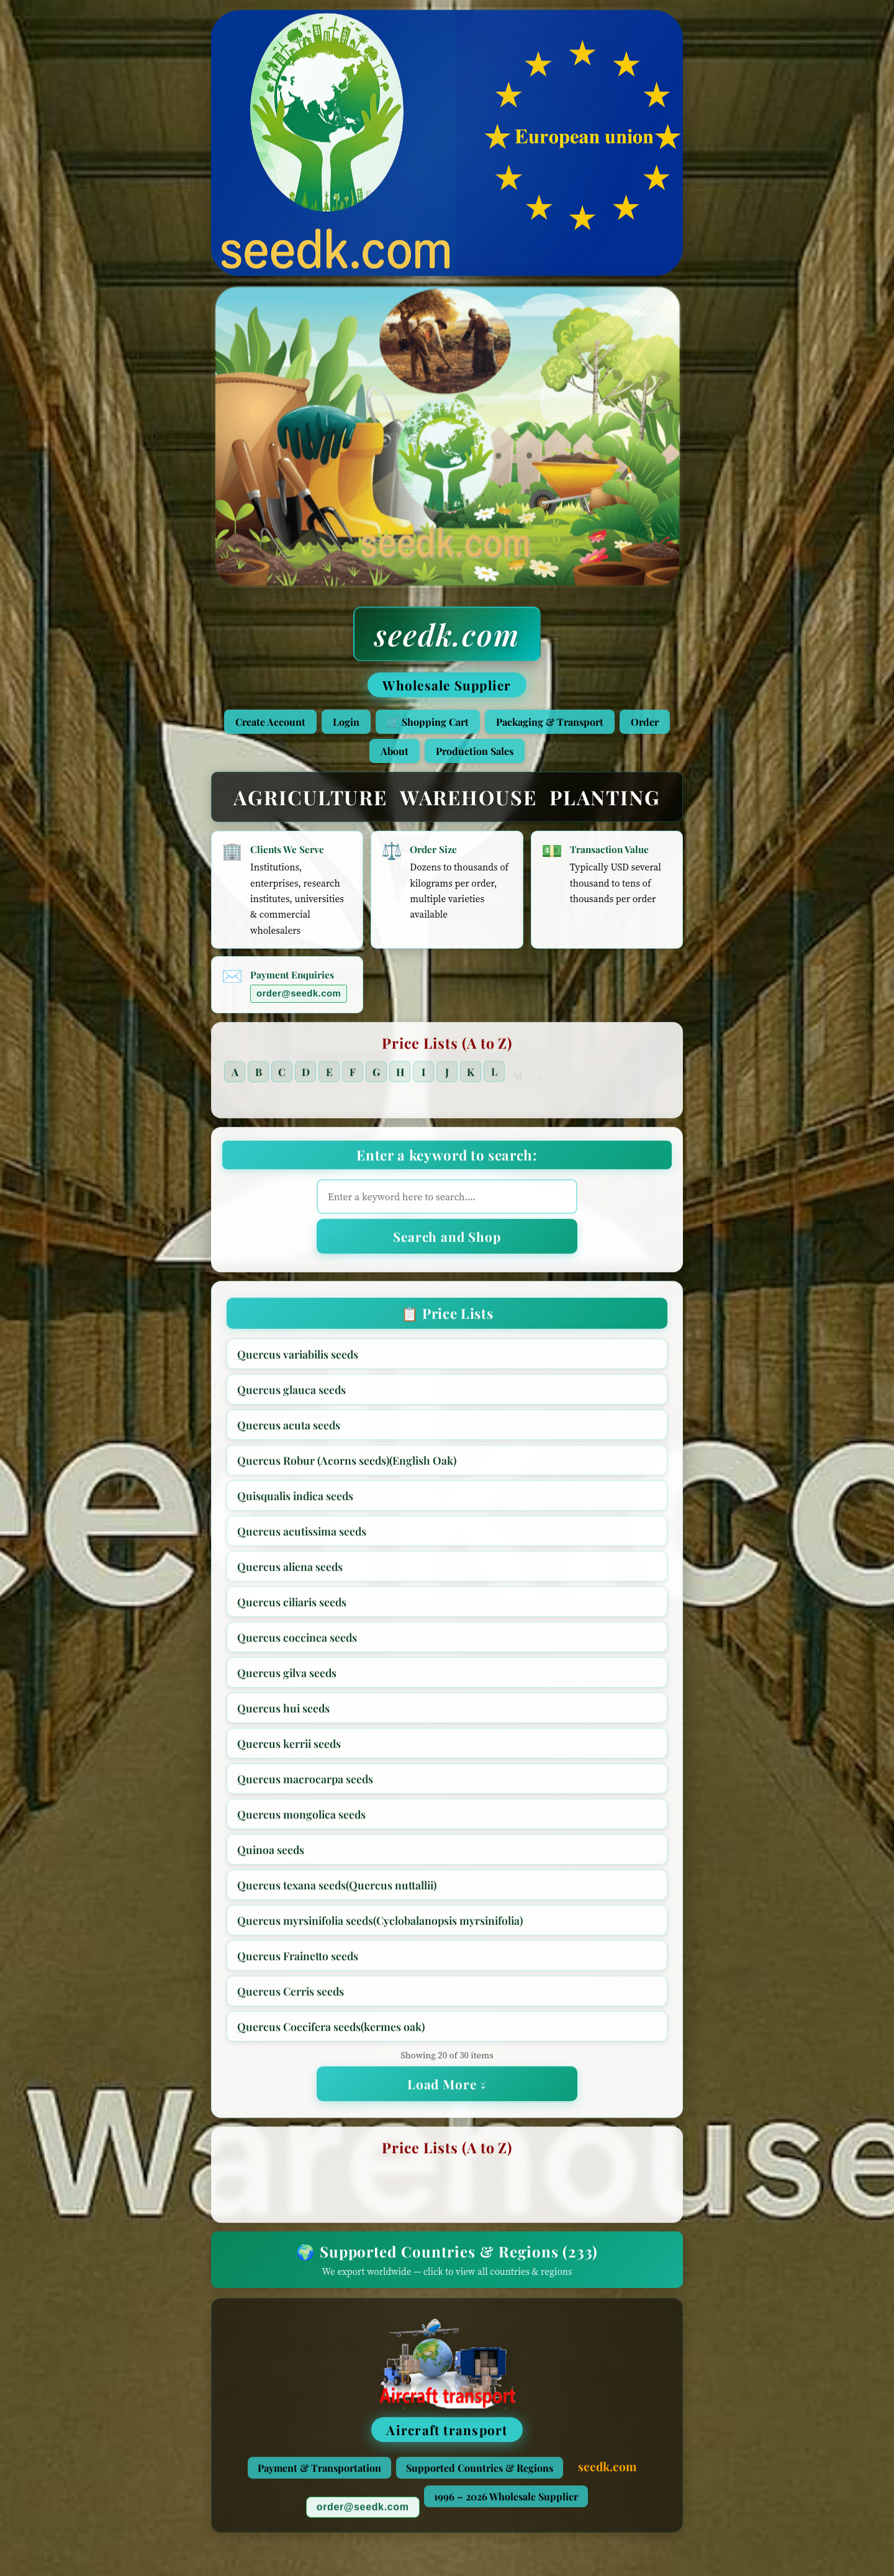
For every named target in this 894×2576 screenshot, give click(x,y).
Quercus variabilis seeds (297, 1359)
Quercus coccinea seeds (297, 1642)
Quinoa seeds (270, 1855)
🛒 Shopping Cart (428, 721)
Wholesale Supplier (446, 685)
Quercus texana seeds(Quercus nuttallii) (336, 1890)
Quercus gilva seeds (286, 1678)
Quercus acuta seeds (288, 1430)
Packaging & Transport (549, 721)
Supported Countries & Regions (479, 2473)
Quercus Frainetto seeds (297, 1961)
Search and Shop (446, 1241)
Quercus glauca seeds (291, 1395)
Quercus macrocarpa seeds (305, 1784)
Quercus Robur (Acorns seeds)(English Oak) (346, 1465)
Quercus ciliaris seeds (291, 1607)
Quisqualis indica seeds (295, 1501)
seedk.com (447, 634)
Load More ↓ (447, 2089)
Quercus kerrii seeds (289, 1749)
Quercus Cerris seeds (290, 1996)
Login (346, 721)
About (395, 750)
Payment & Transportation (319, 2473)
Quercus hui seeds (283, 1713)
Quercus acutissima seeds (301, 1536)
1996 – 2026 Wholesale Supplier (506, 2501)
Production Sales (474, 750)
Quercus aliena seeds (290, 1572)
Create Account (270, 721)
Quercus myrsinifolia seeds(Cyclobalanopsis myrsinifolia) (380, 1925)
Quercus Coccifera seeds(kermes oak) (331, 2032)
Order (645, 721)
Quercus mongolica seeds (301, 1819)
